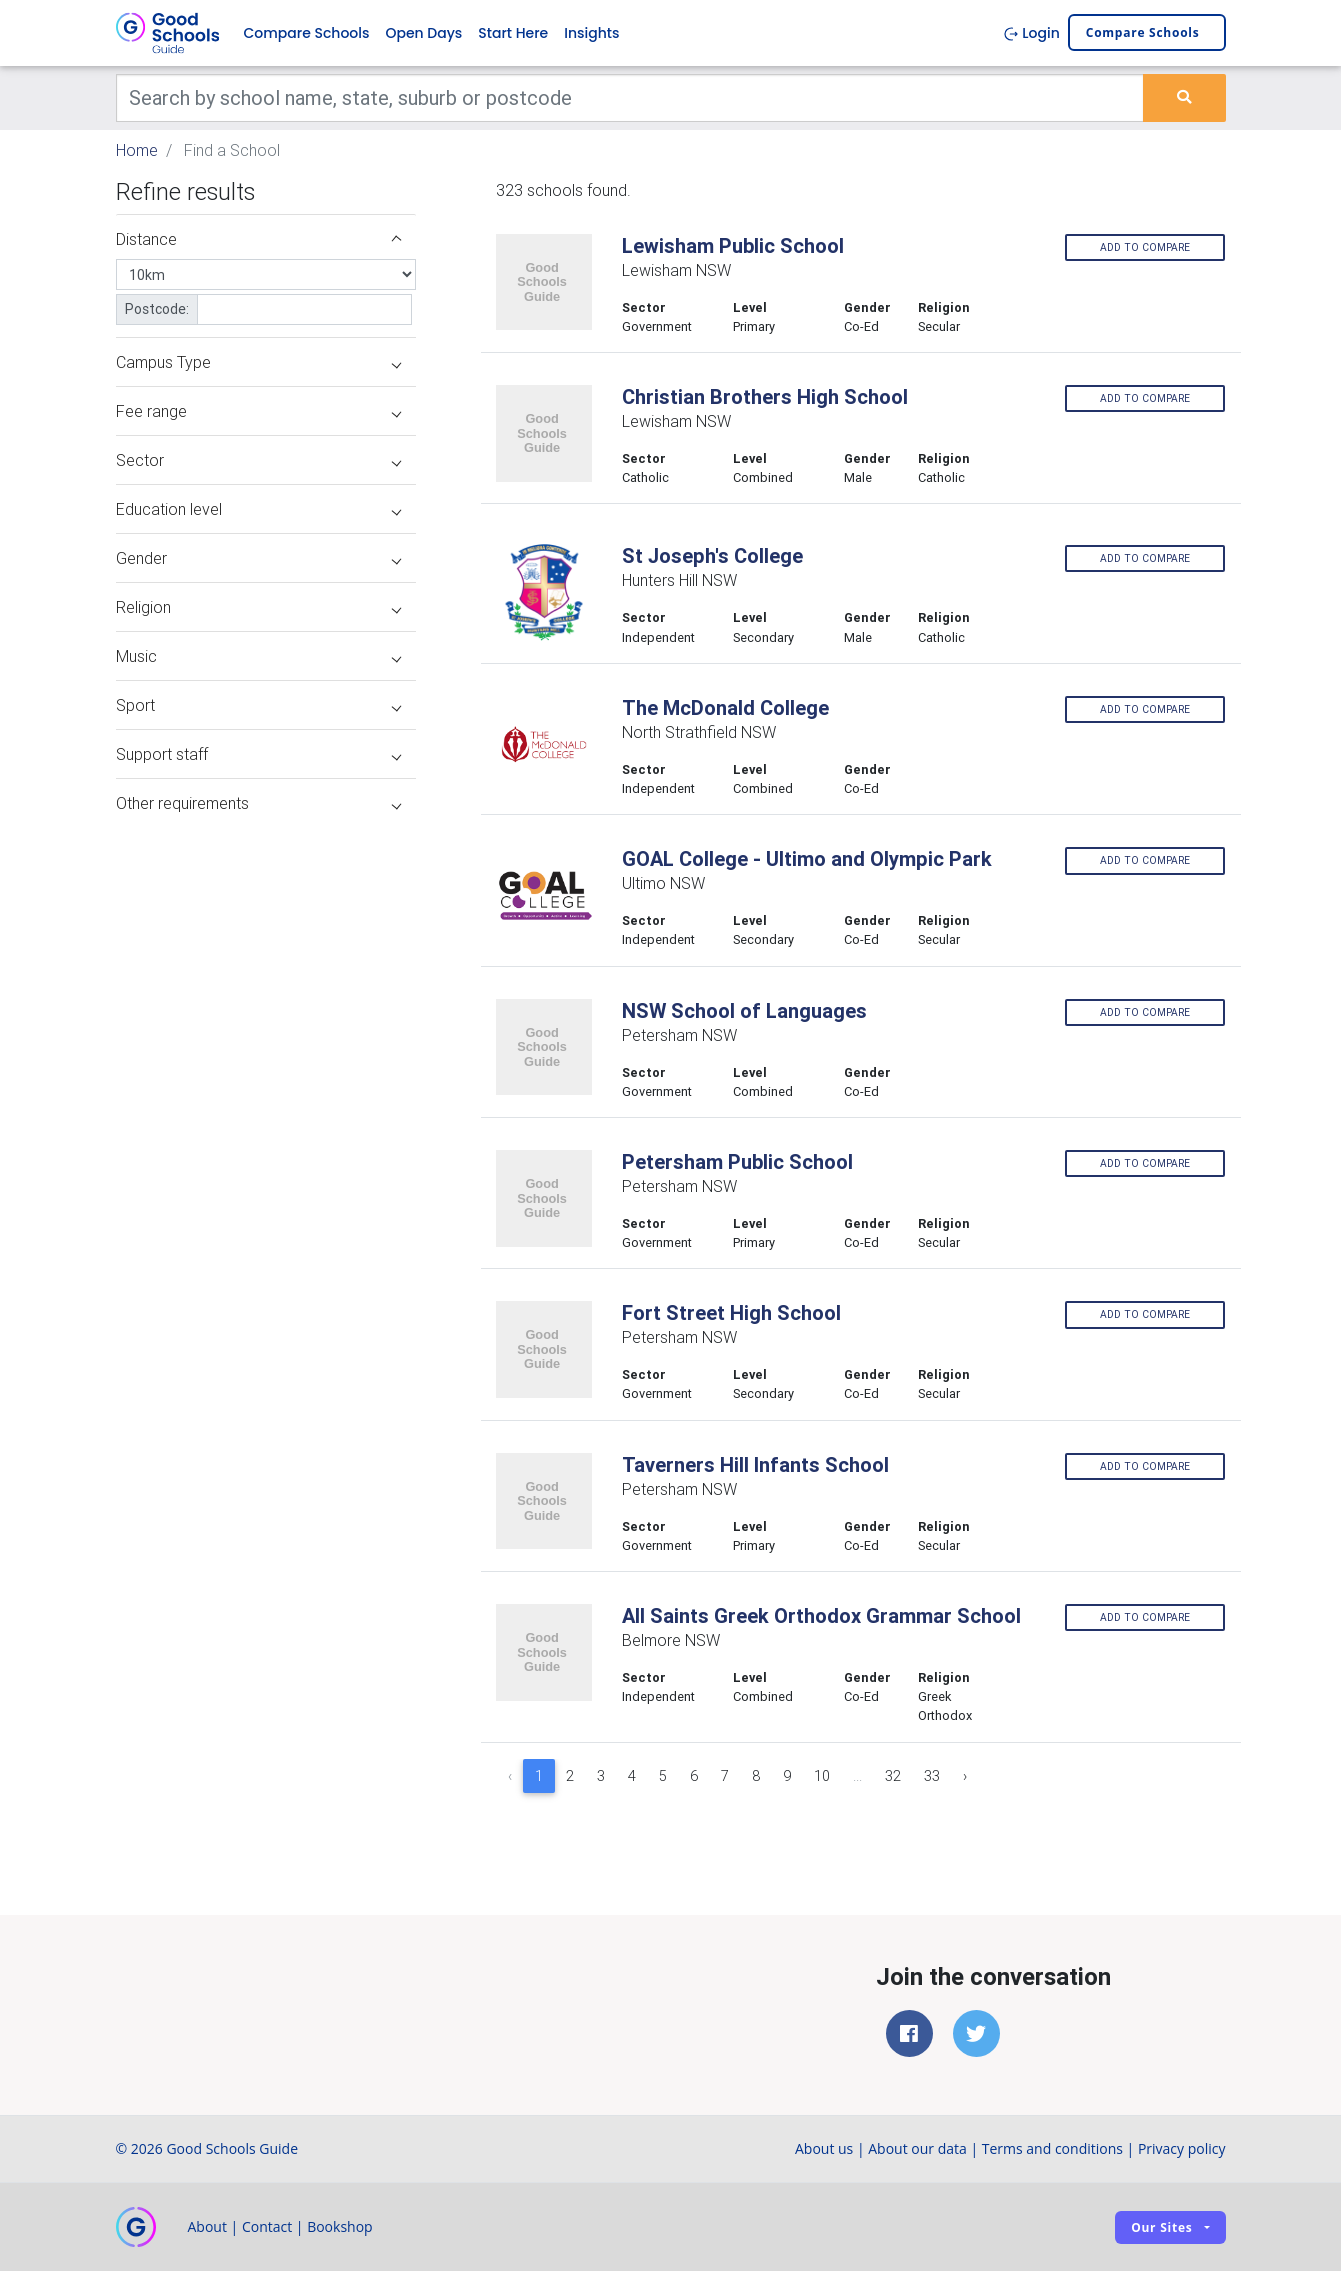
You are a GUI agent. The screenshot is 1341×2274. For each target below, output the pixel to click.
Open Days (423, 34)
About (207, 2229)
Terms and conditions (1052, 2151)
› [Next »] (965, 1778)
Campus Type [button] (258, 365)
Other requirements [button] (258, 806)
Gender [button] (258, 561)
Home (137, 152)
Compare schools (1143, 34)
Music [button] (258, 659)
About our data (917, 2151)
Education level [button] (258, 512)
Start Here (513, 34)
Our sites (1161, 2229)
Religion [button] (258, 610)
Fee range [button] (258, 414)
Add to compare (1145, 249)
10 (822, 1778)
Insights (591, 34)
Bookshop (340, 2229)
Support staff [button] (258, 757)
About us (824, 2151)
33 (932, 1778)
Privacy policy (1182, 2151)
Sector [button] (258, 463)
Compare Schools (307, 34)
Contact (267, 2229)
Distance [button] (258, 242)
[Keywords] (630, 100)
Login (1031, 34)
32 (893, 1778)
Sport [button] (258, 708)
